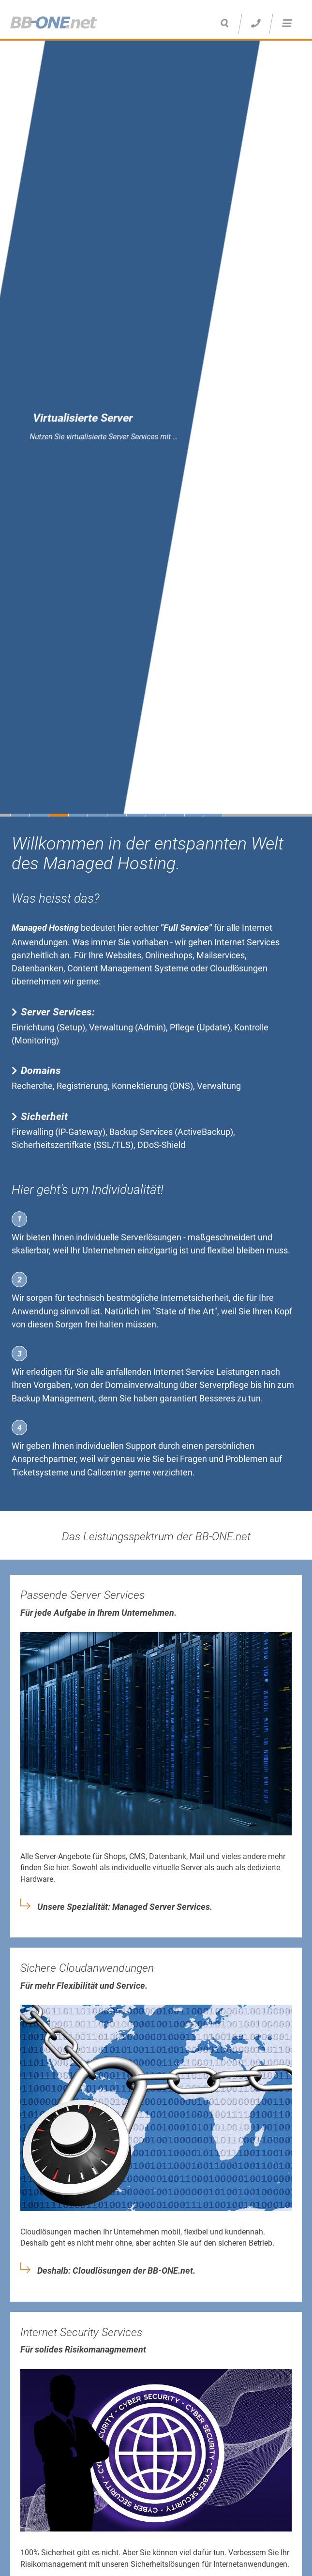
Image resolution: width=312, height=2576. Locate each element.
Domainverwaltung (141, 1385)
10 (194, 815)
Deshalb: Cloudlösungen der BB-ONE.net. (116, 2271)
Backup (26, 1398)
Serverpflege (224, 1385)
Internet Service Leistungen (206, 1372)
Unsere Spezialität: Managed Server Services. (124, 1907)
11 (213, 815)
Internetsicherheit (195, 1298)
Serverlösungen (151, 1237)
